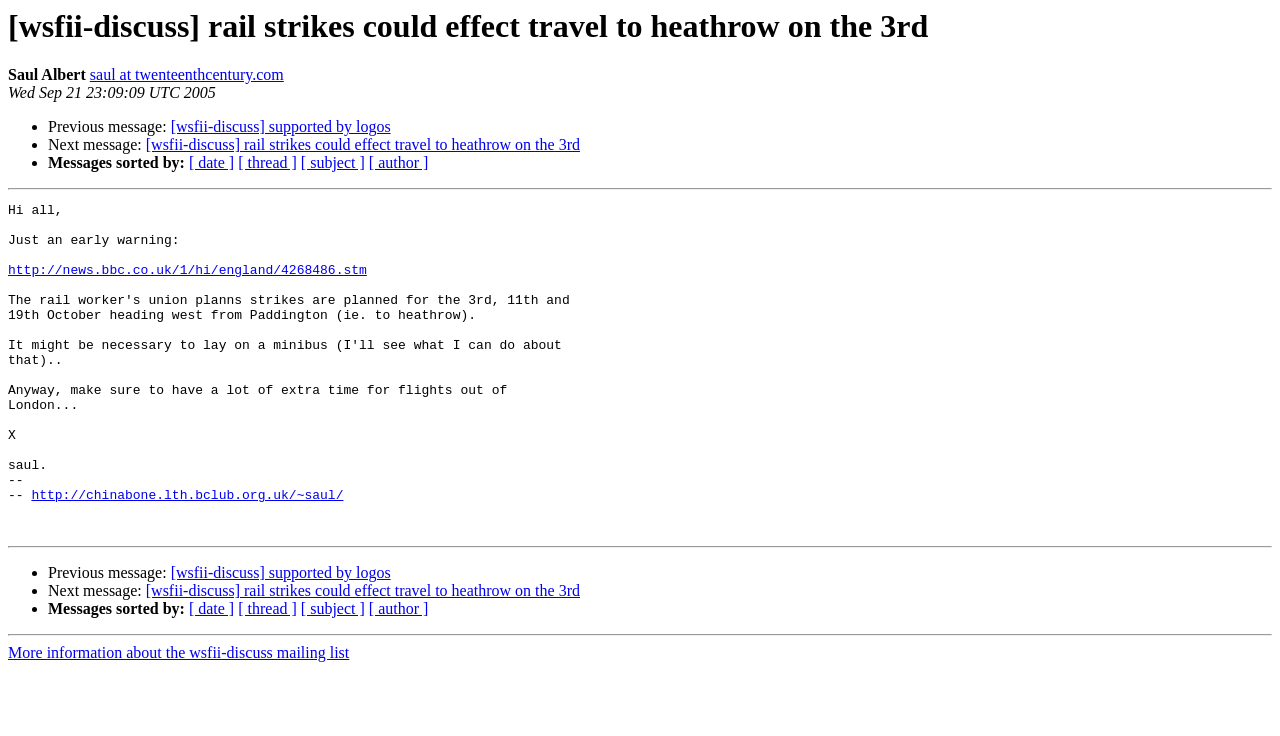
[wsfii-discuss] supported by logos (281, 126)
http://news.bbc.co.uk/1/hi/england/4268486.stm (187, 284)
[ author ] (399, 162)
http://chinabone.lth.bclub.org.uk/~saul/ (187, 554)
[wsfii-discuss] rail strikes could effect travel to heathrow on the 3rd (363, 144)
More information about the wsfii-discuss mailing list (178, 718)
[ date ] (211, 162)
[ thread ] (267, 162)
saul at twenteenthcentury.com (187, 74)
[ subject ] (333, 162)
